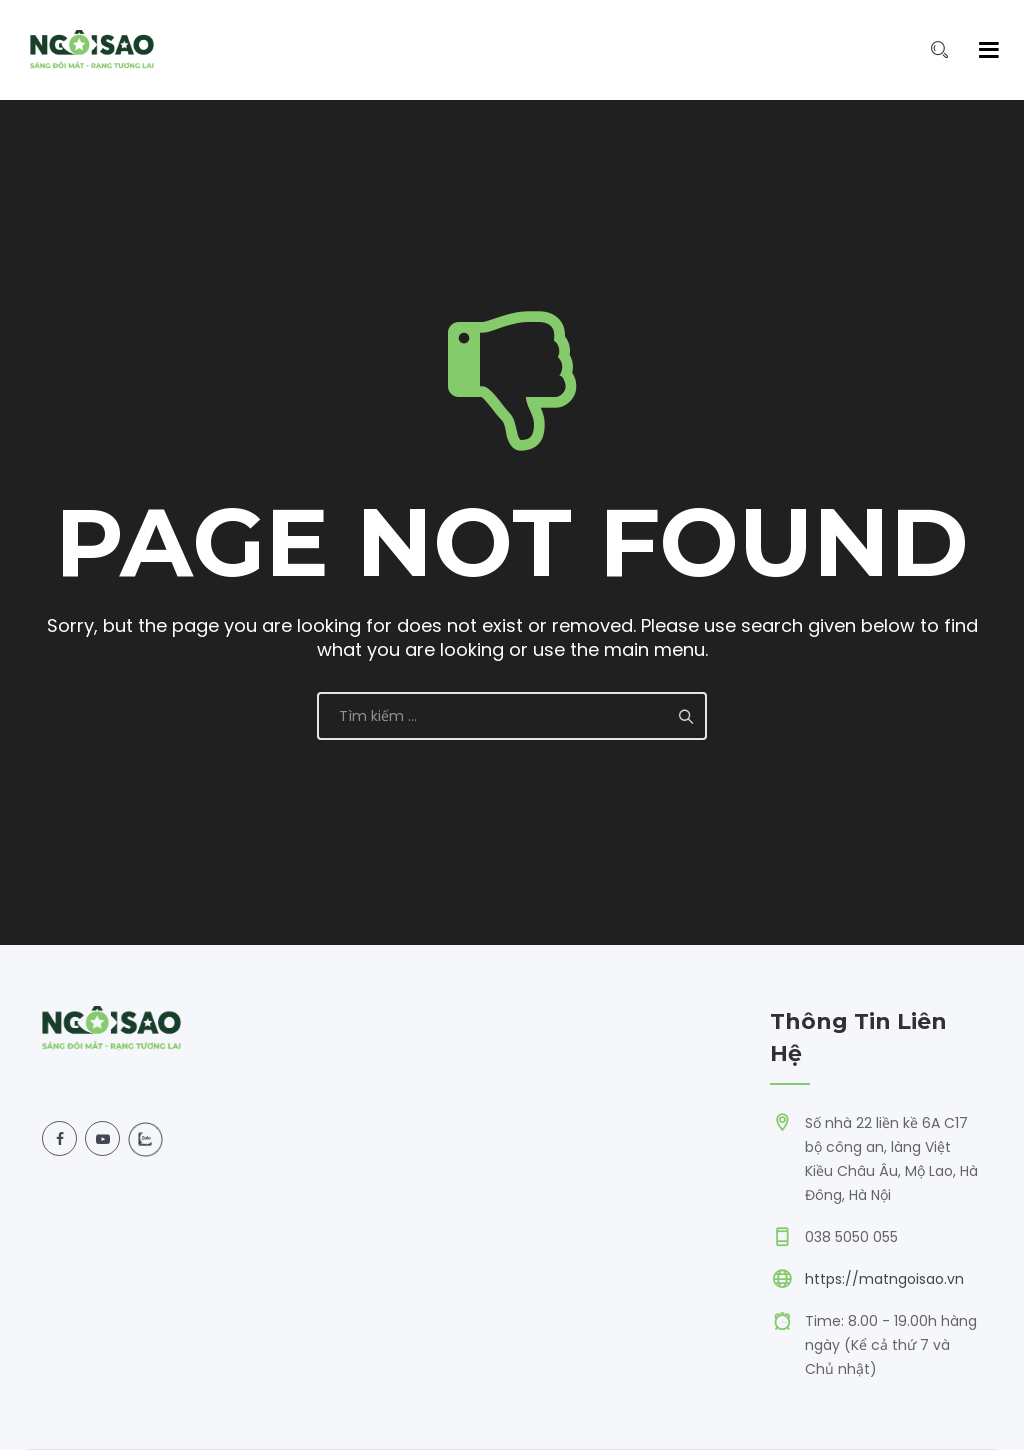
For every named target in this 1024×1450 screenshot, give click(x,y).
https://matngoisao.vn (884, 1279)
